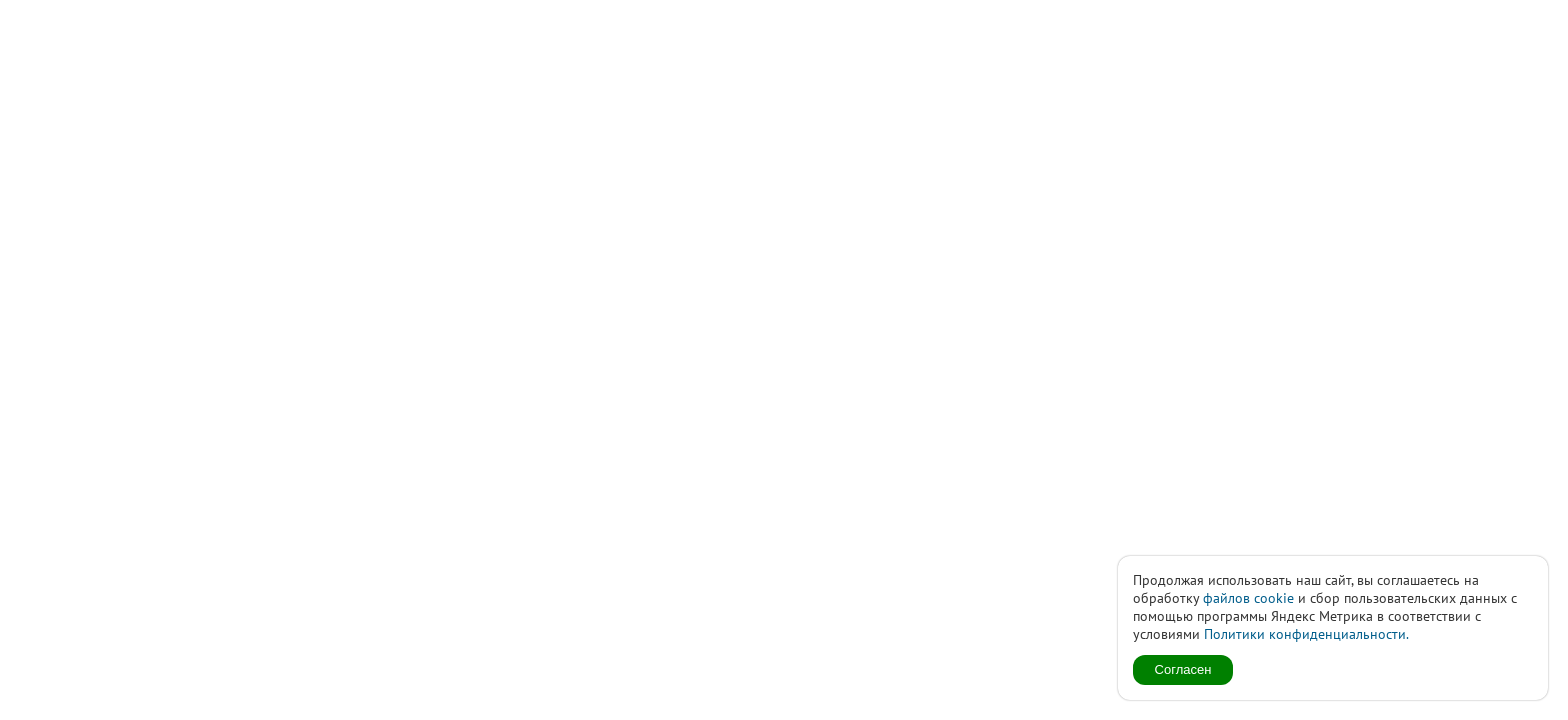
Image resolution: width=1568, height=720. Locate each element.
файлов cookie (1248, 598)
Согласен (1183, 669)
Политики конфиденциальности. (1306, 634)
